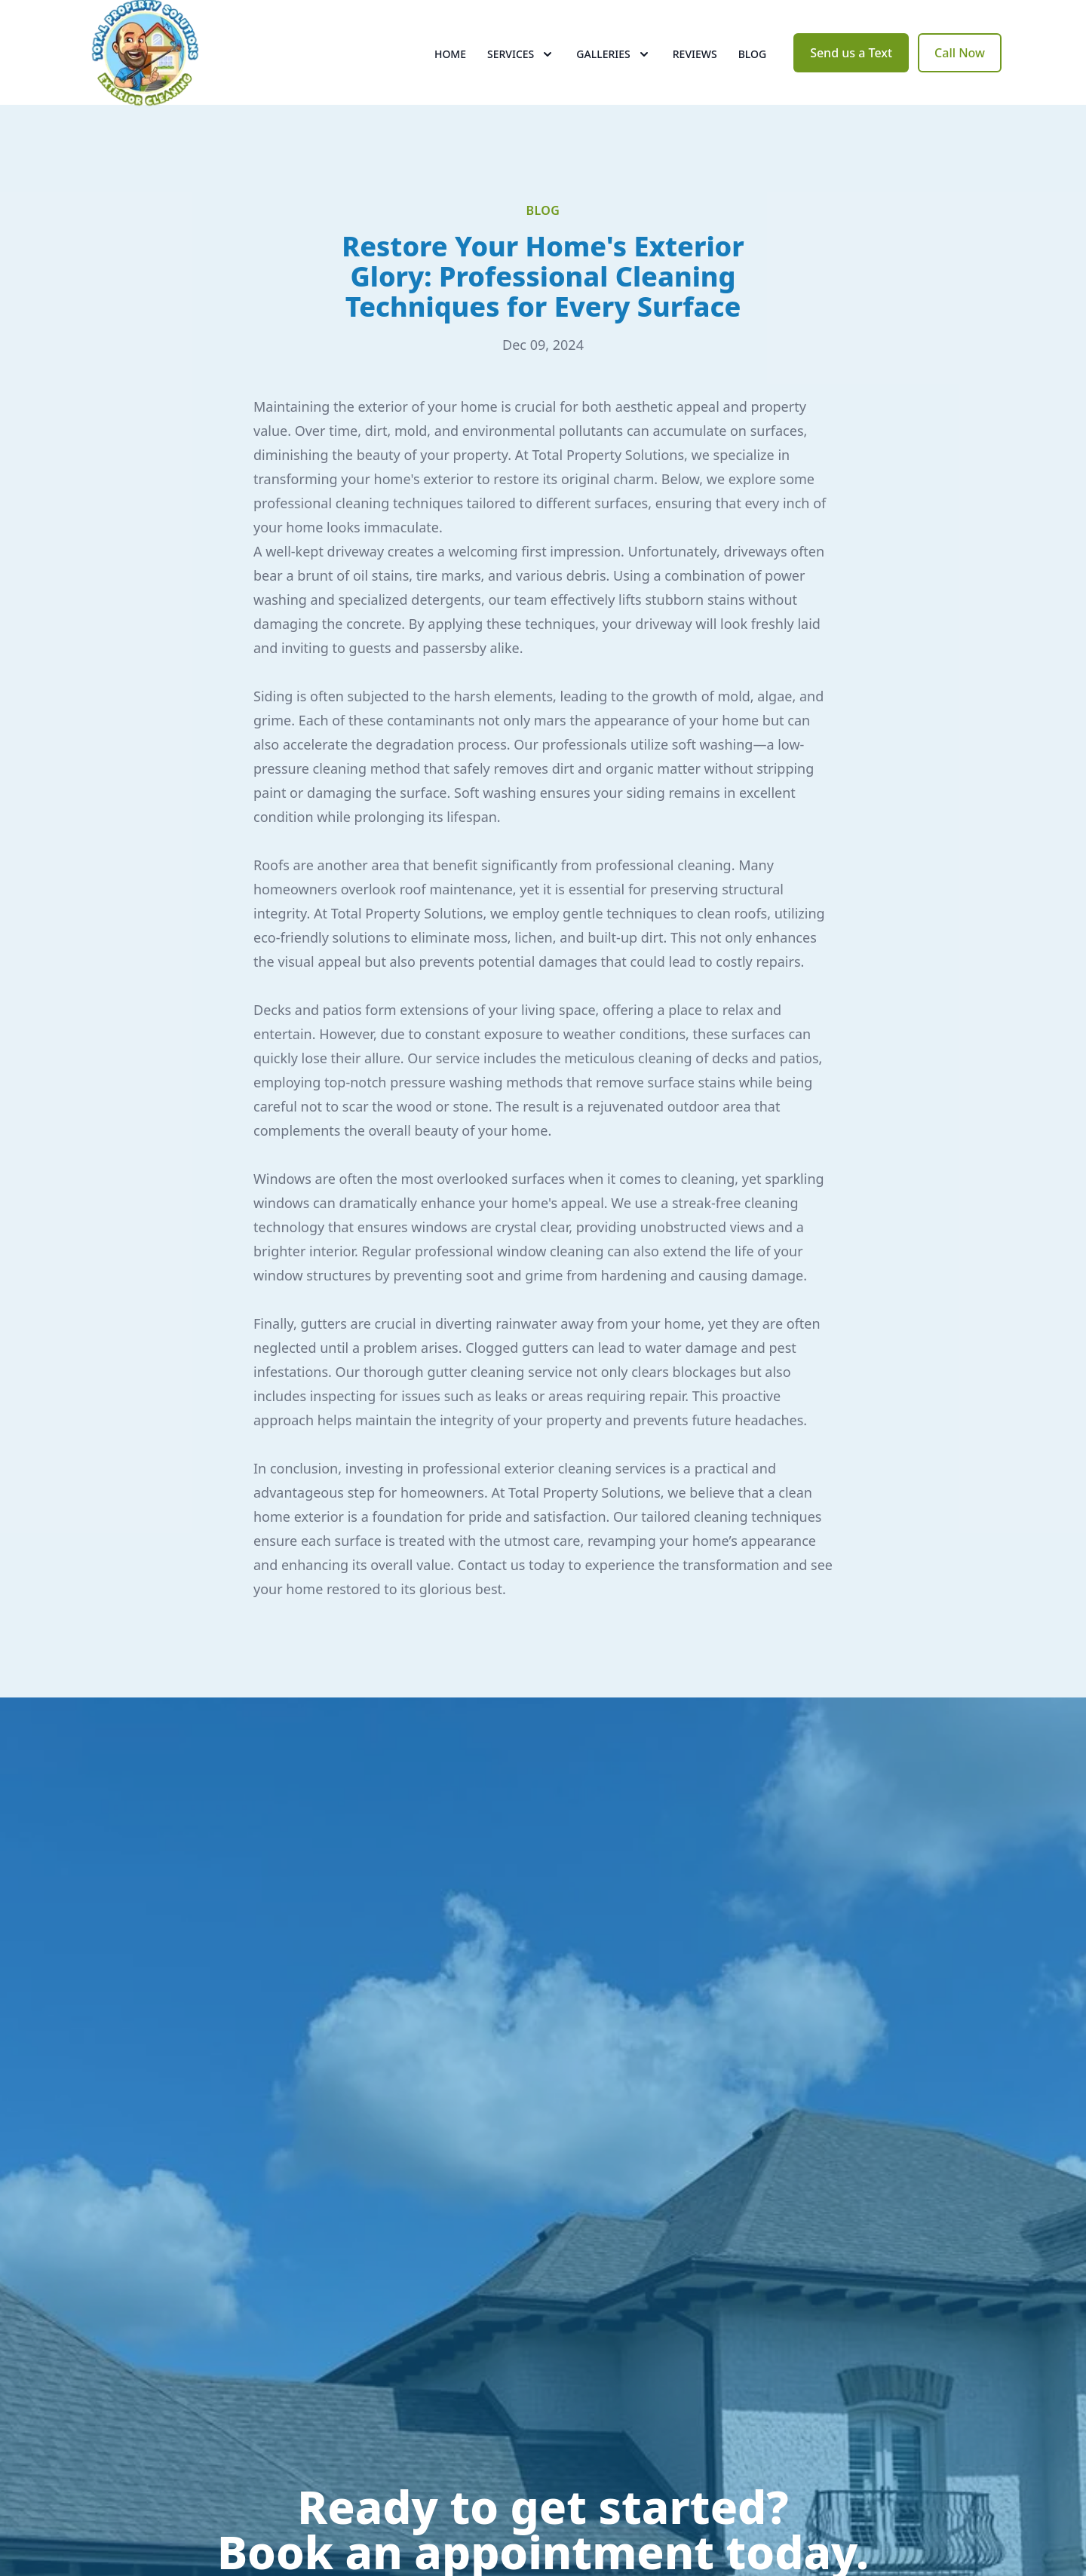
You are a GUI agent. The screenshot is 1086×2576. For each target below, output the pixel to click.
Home (450, 67)
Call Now (959, 66)
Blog (752, 67)
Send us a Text (851, 66)
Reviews (695, 67)
